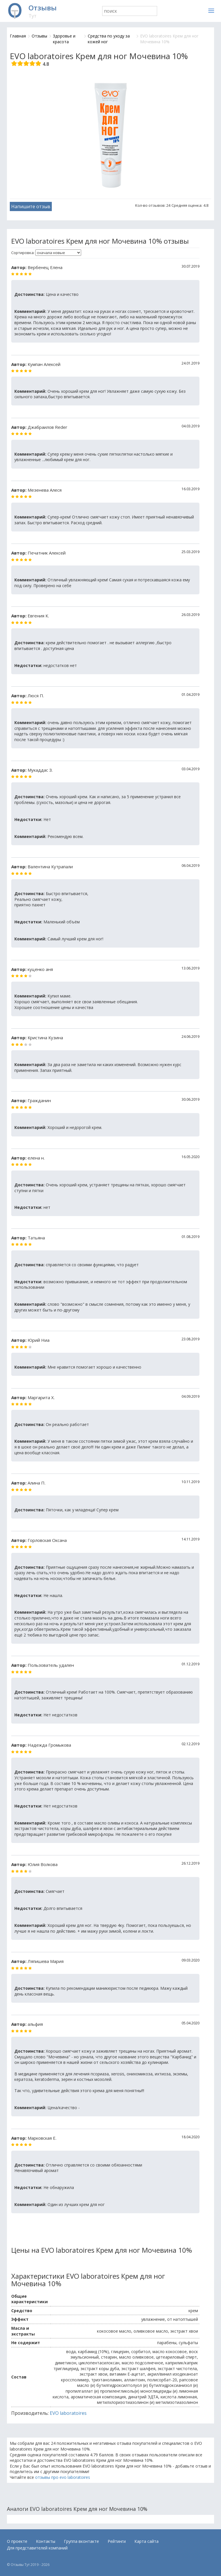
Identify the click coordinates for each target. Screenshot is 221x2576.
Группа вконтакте (81, 2541)
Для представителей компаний (37, 2548)
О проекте (17, 2541)
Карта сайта (146, 2541)
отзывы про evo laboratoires (62, 2477)
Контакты (45, 2541)
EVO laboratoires (68, 2413)
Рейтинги (117, 2541)
